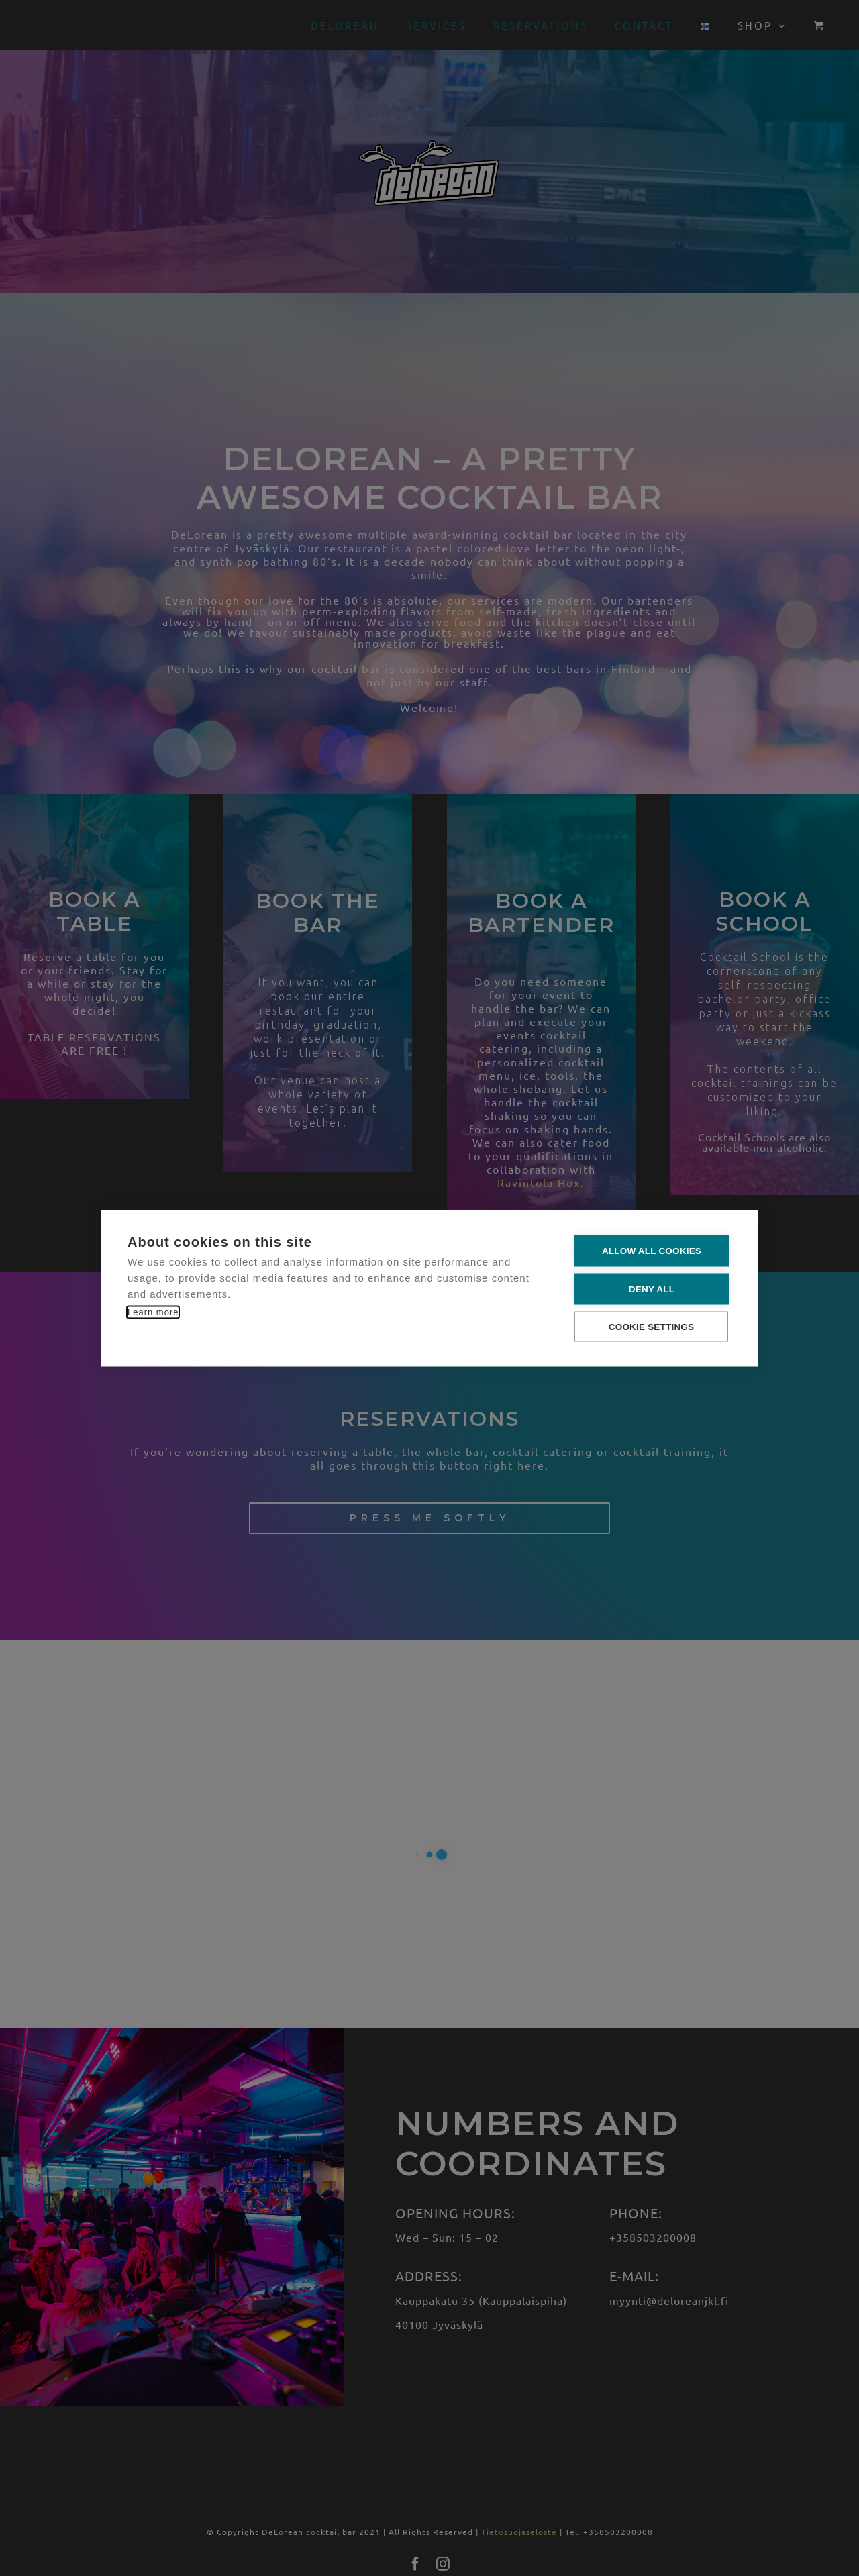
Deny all (651, 1289)
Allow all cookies (651, 1250)
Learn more (153, 1311)
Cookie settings (652, 1326)
